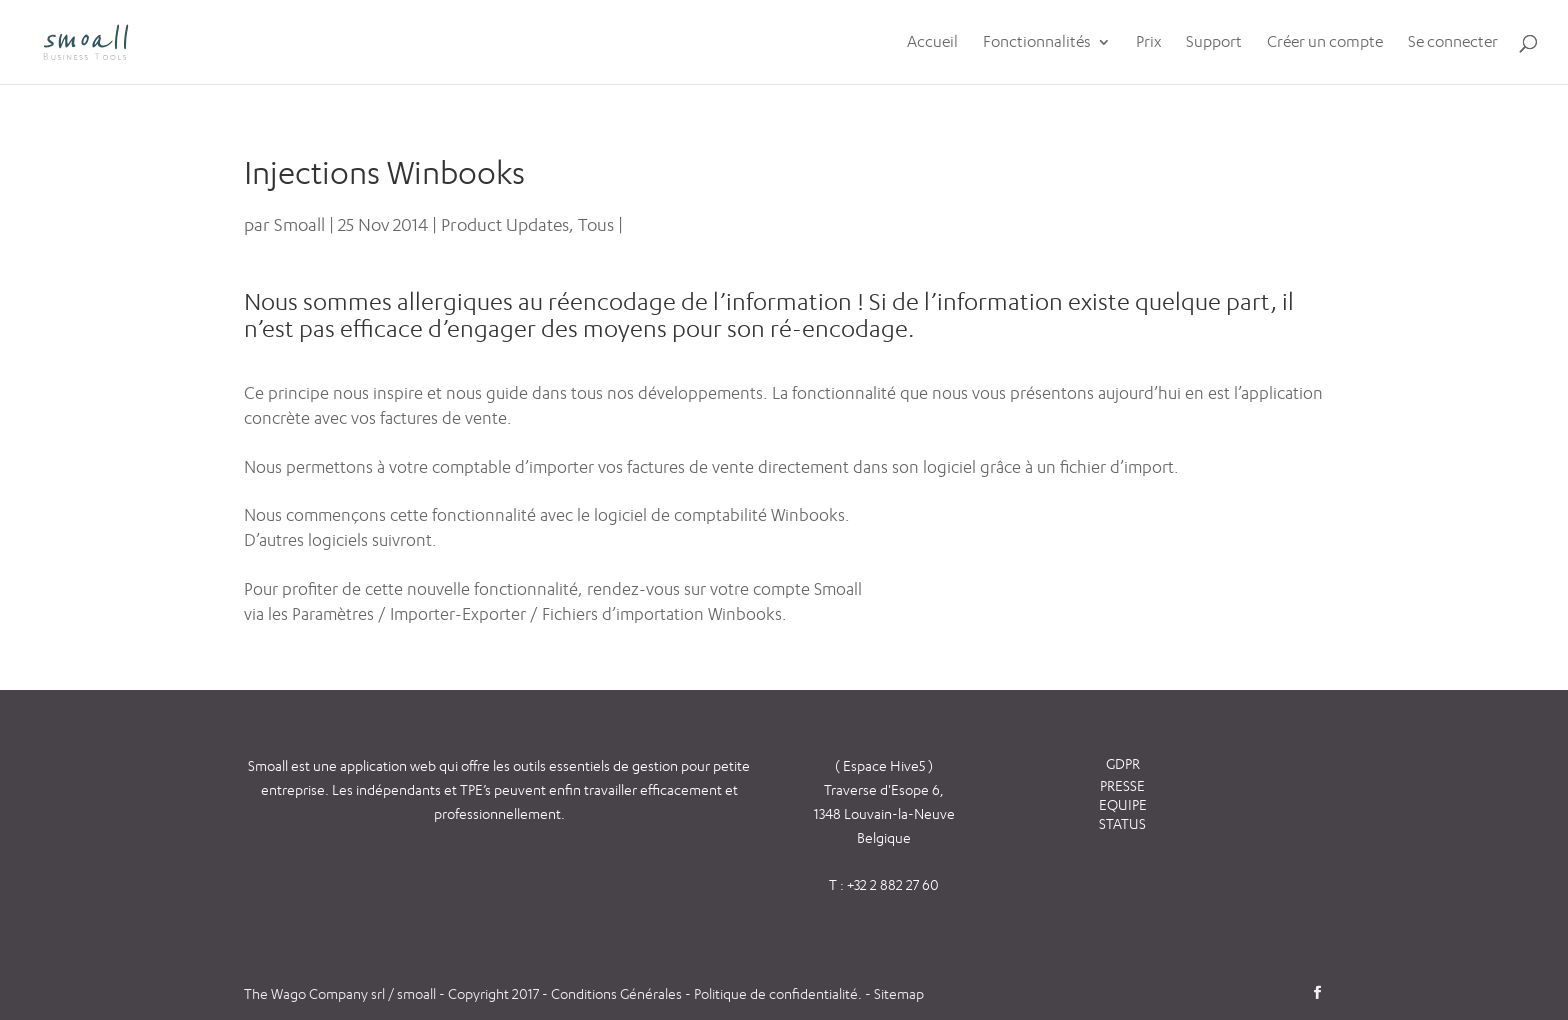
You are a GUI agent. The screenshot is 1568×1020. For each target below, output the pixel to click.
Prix (1148, 43)
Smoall (299, 224)
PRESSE (1122, 785)
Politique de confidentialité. (778, 993)
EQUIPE (1123, 804)
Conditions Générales (618, 993)
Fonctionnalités (1037, 43)
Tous (596, 224)
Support (1214, 43)
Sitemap (899, 993)
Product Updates (505, 224)
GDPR (1123, 763)
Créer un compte (1325, 43)
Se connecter (1453, 43)
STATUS (1122, 823)
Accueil (932, 43)
